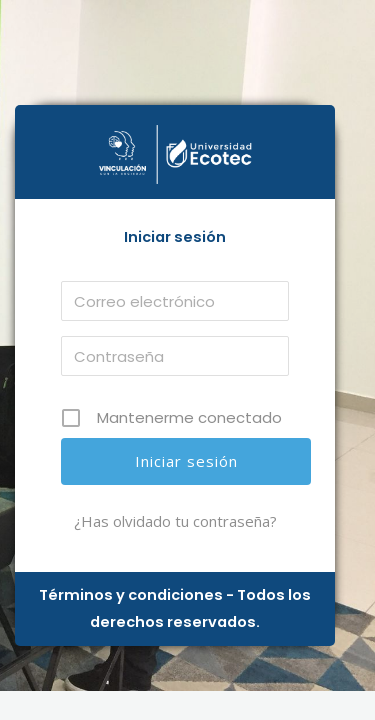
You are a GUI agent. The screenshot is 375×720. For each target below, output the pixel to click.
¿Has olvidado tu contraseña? (175, 521)
